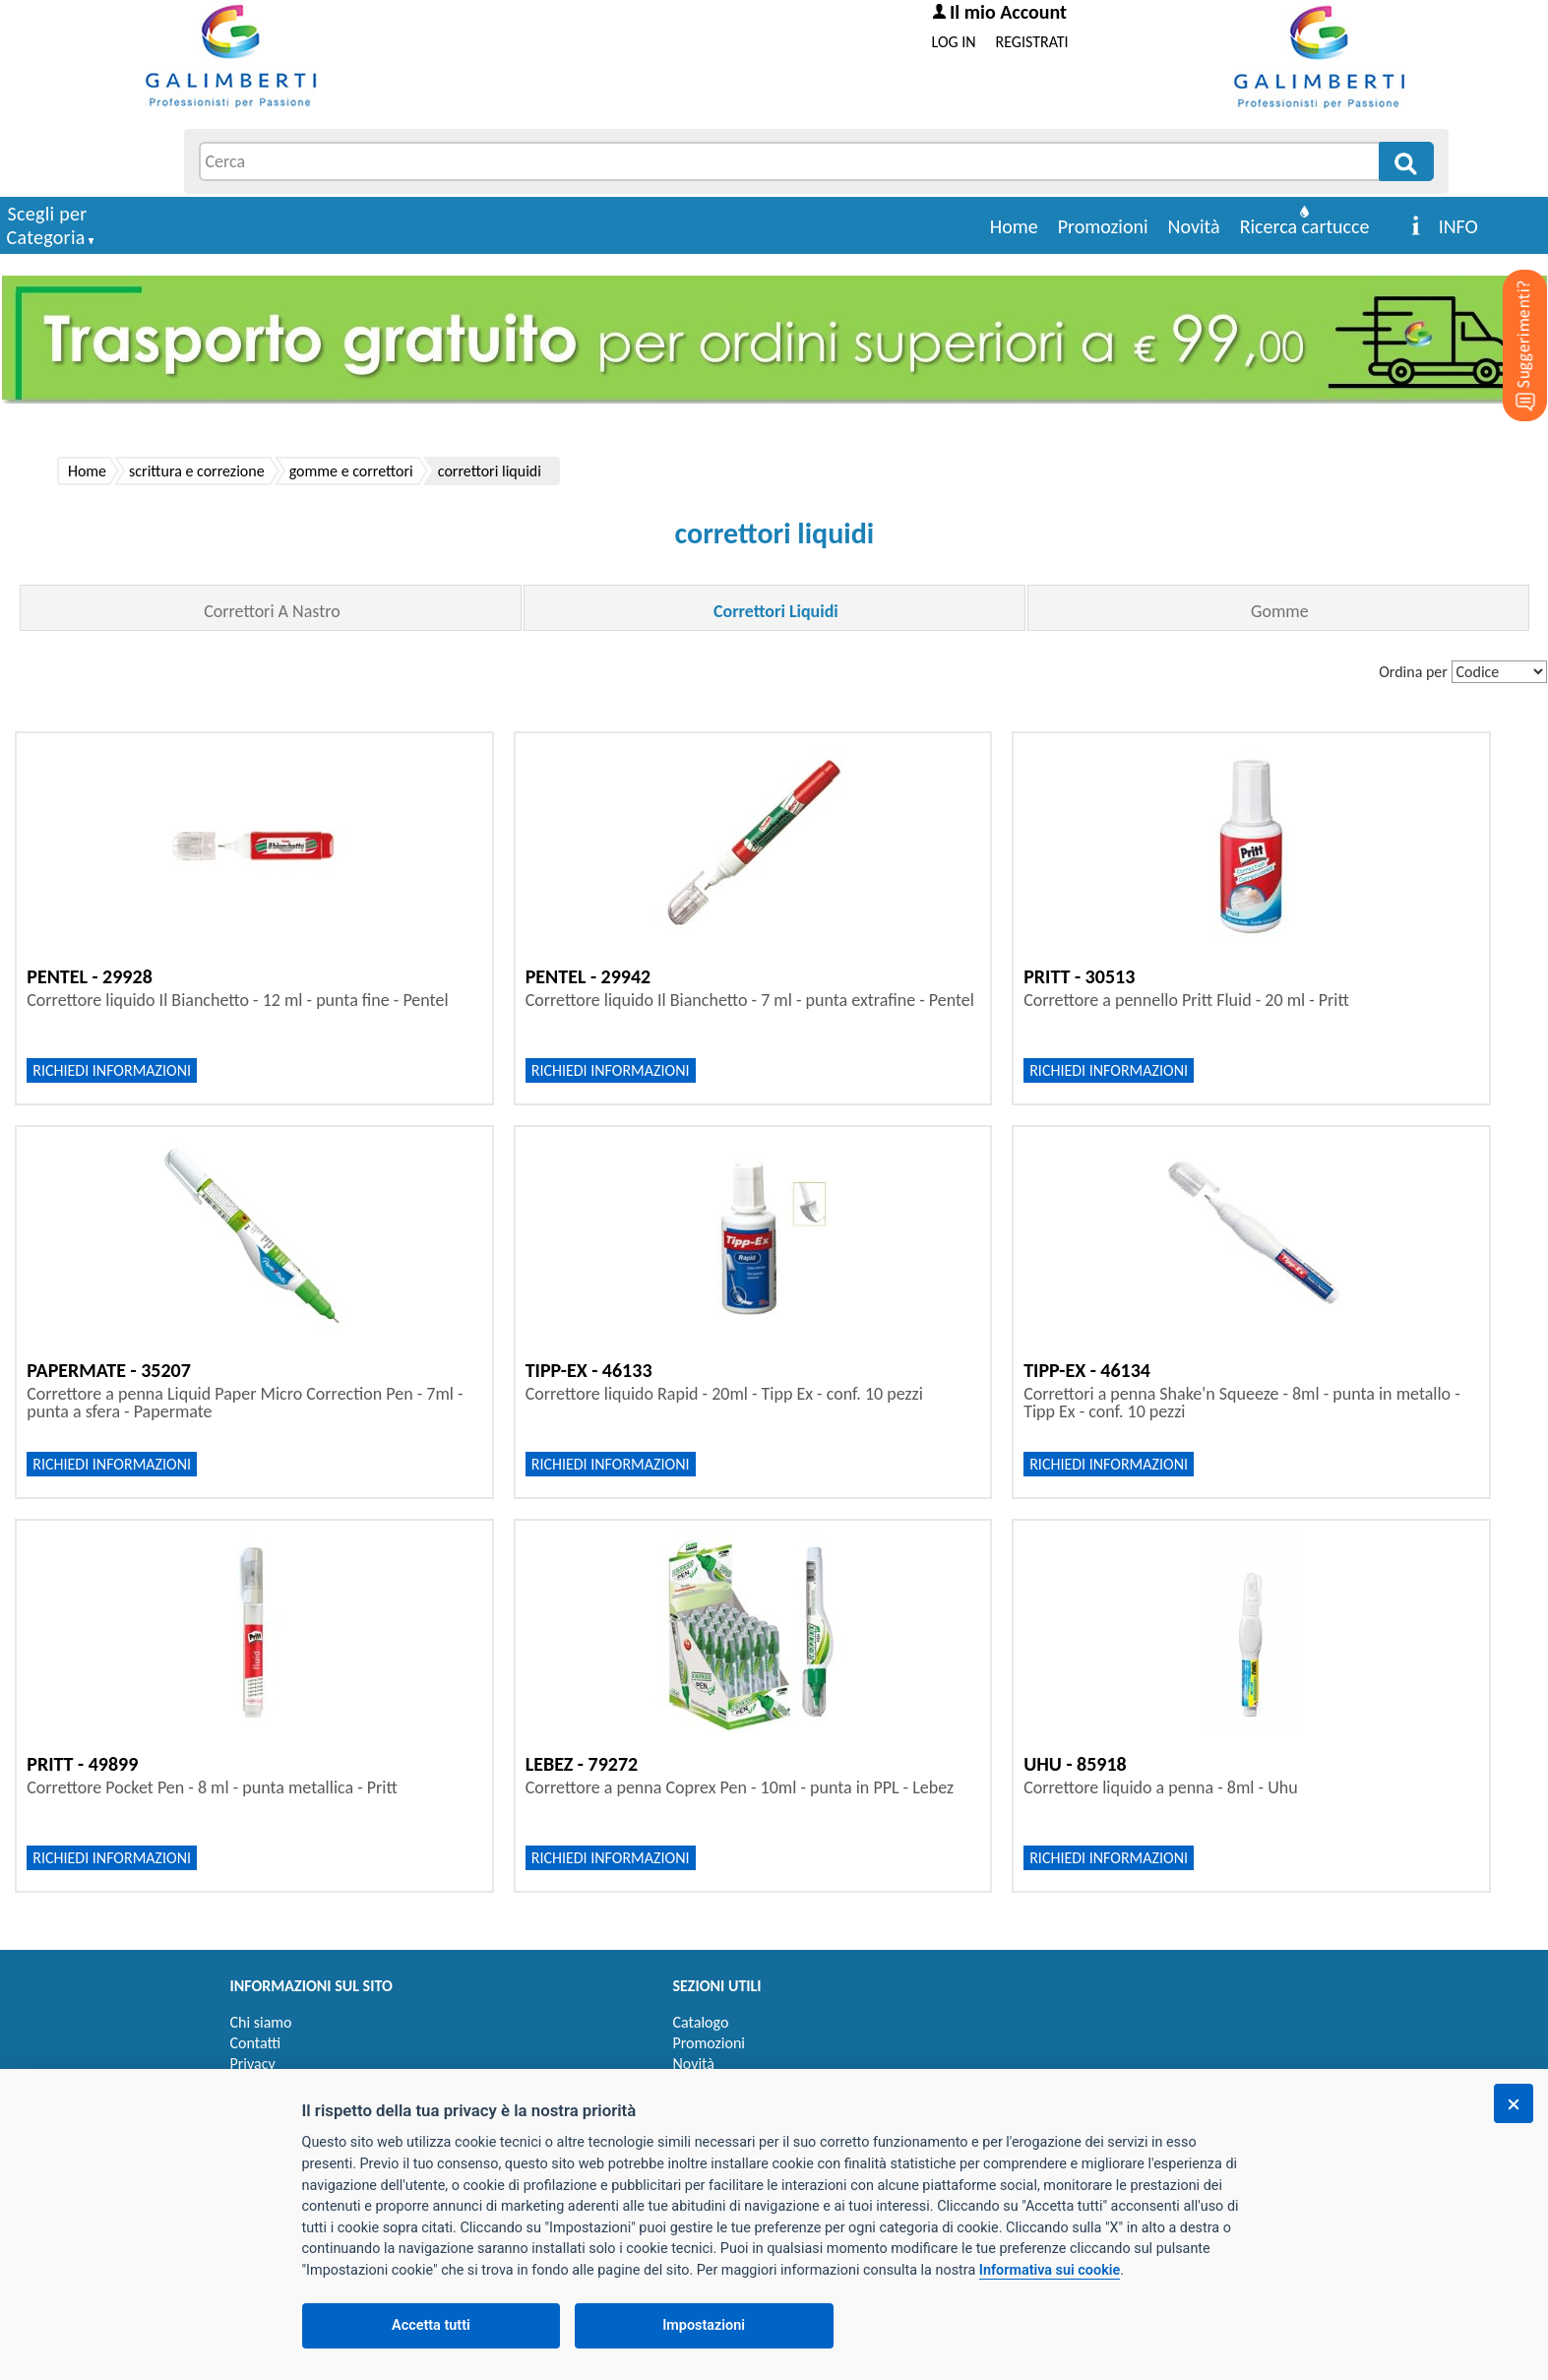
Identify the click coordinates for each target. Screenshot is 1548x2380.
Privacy (253, 2063)
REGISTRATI (1032, 41)
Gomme (1280, 611)
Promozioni (1103, 226)
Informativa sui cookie (1049, 2270)
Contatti (255, 2043)
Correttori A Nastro (272, 611)
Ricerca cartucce (1305, 226)
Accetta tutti (431, 2325)
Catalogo (701, 2022)
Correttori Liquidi (775, 611)
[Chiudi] (1513, 2103)
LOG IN (954, 41)
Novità (1194, 226)
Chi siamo (261, 2022)
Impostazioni (703, 2325)
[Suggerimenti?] (1508, 315)
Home (1014, 226)
